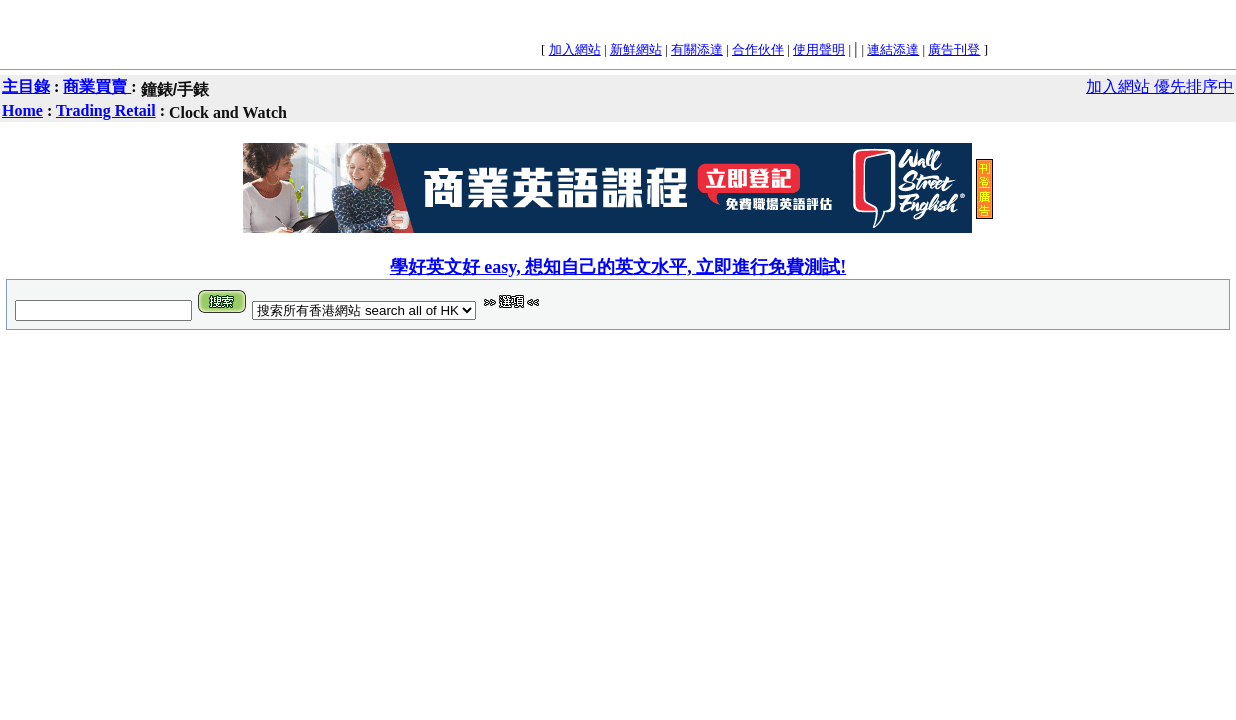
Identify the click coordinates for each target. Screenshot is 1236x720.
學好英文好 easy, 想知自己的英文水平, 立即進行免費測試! (618, 267)
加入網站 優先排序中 (1160, 86)
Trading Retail (106, 110)
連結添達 (893, 49)
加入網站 (575, 49)
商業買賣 (97, 86)
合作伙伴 (758, 49)
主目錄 (26, 86)
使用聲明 (819, 49)
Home (22, 110)
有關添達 (697, 49)
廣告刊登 (954, 49)
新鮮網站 (636, 49)
